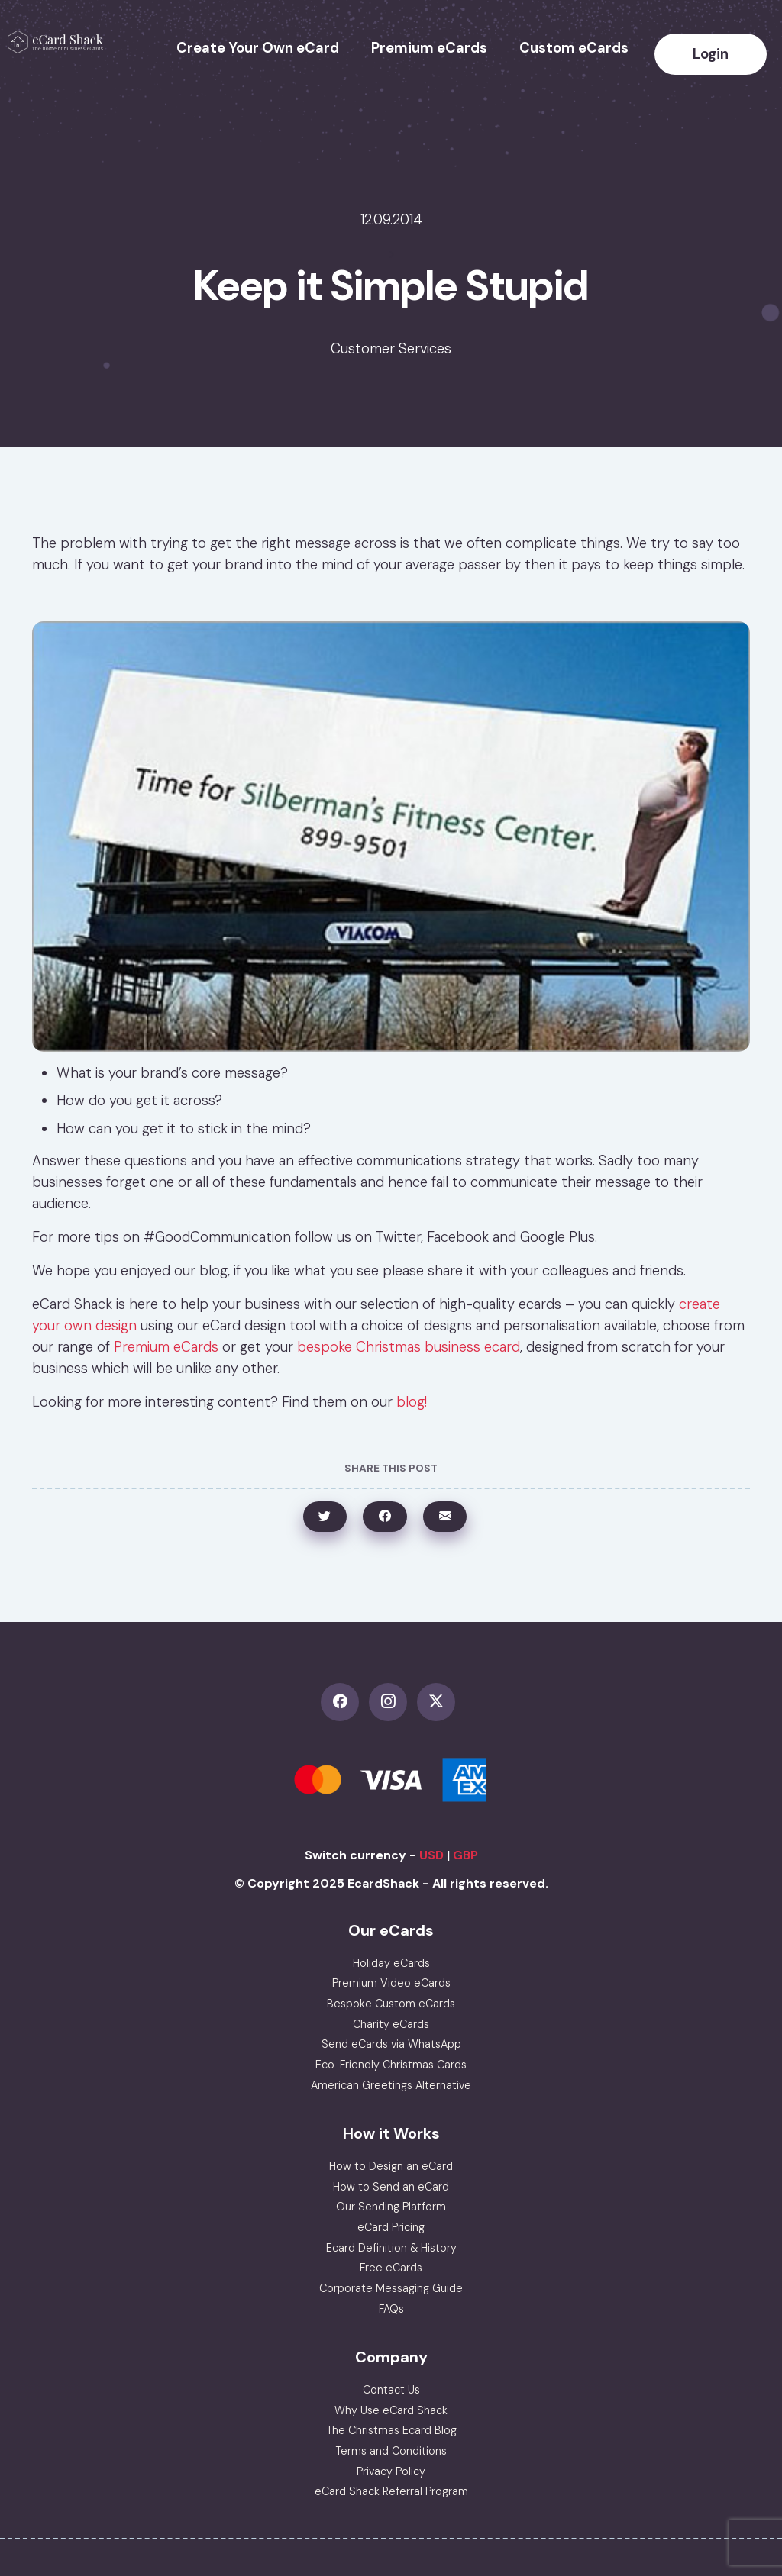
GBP (465, 1855)
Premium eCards (429, 48)
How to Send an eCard (391, 2187)
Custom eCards (574, 48)
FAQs (391, 2309)
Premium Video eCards (391, 1983)
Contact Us (391, 2390)
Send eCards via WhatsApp (391, 2044)
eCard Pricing (391, 2227)
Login (711, 54)
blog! (411, 1402)
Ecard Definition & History (391, 2248)
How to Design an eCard (391, 2166)
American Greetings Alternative (391, 2085)
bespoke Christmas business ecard (408, 1347)
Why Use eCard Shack (391, 2410)
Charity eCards (391, 2024)
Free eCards (391, 2268)
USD (431, 1855)
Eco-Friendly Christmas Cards (391, 2064)
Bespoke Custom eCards (391, 2003)
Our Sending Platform (391, 2206)
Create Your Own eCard (257, 48)
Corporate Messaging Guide (391, 2288)
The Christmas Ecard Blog (391, 2430)
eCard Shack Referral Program (391, 2491)
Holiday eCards (391, 1963)
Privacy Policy (391, 2471)
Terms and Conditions (391, 2451)
